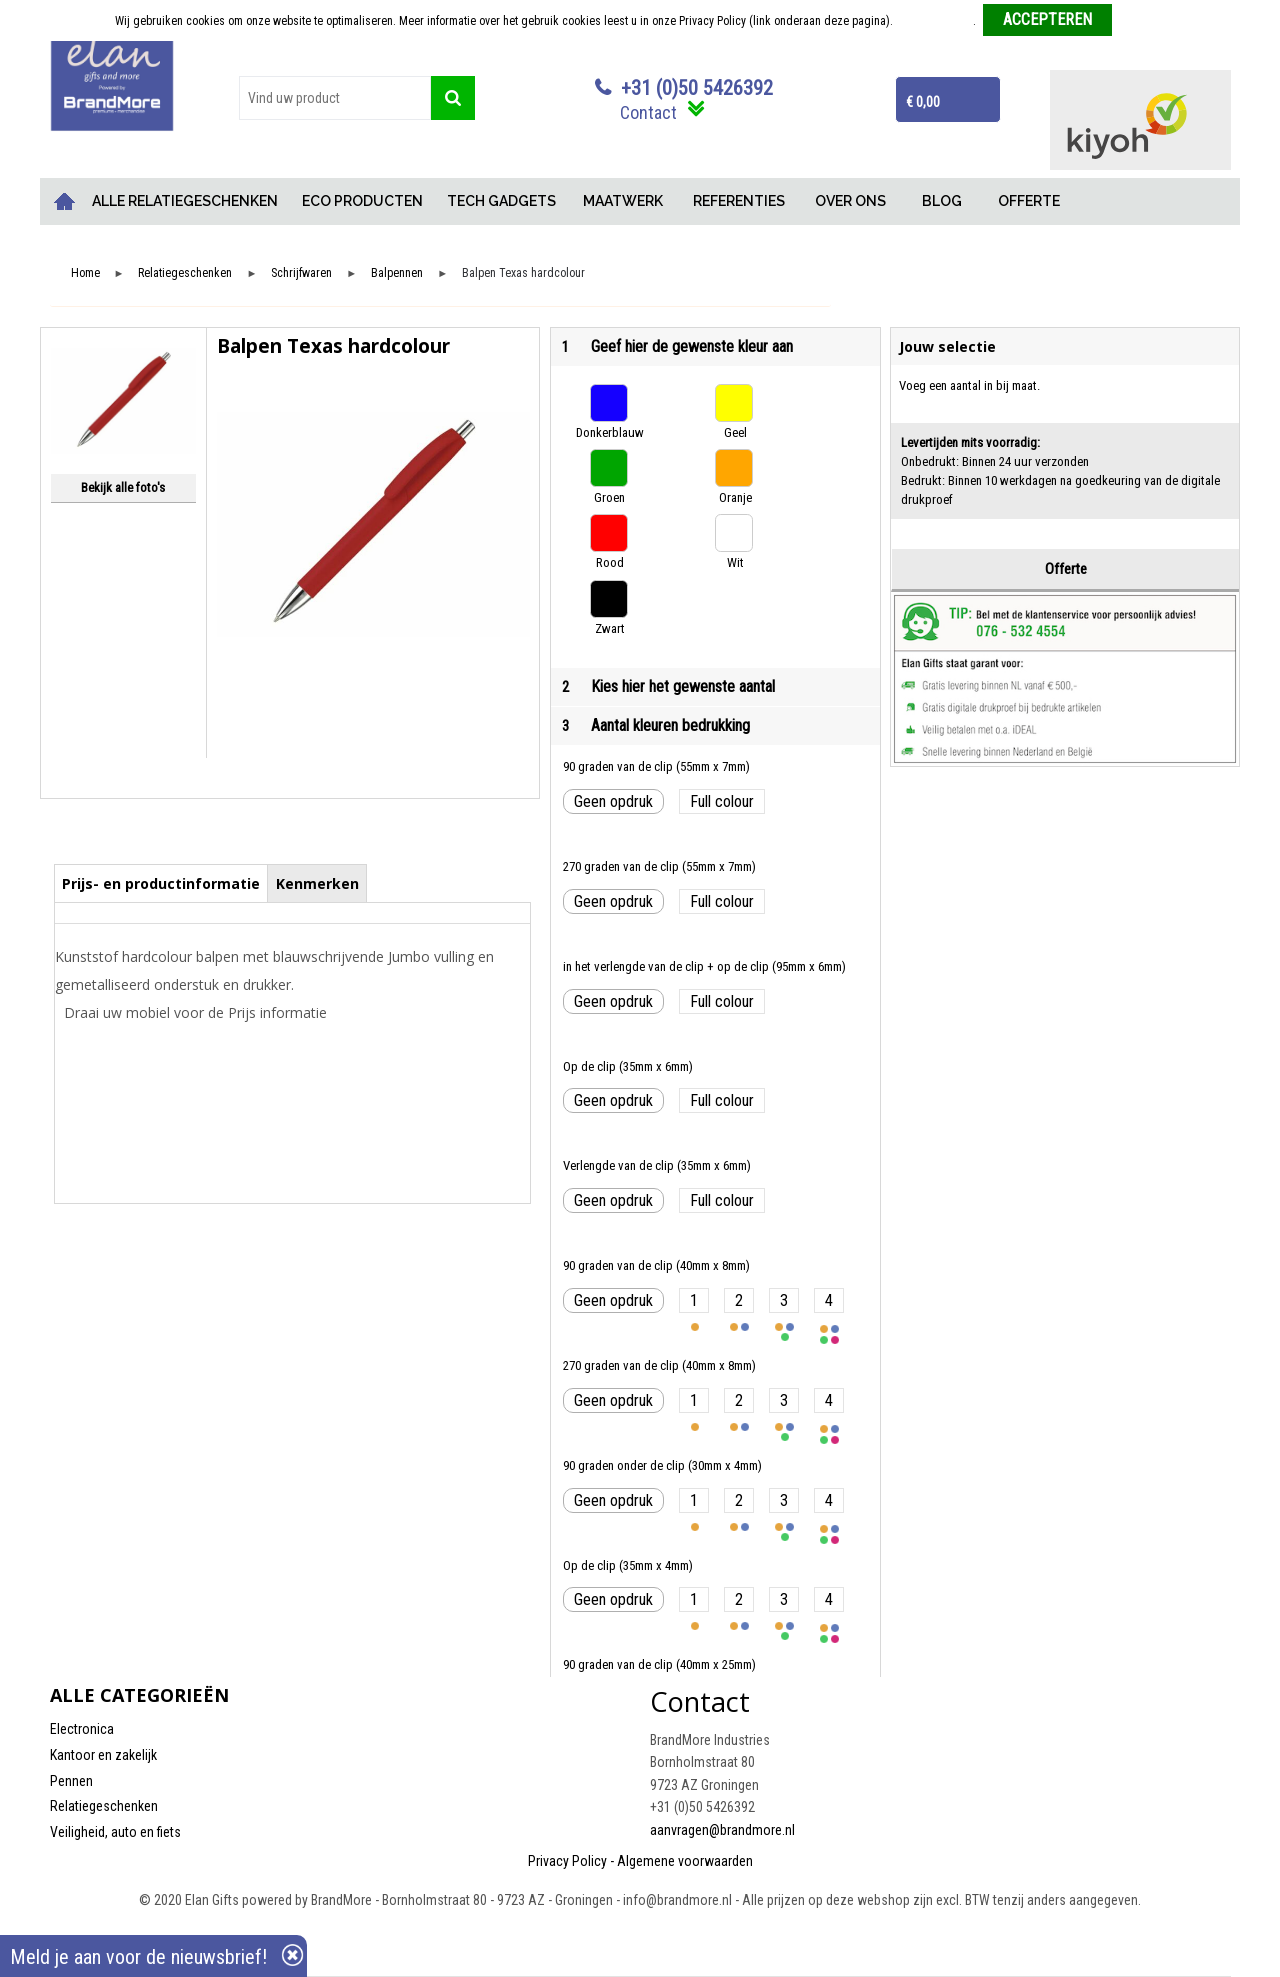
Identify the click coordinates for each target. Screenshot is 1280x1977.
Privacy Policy (567, 1861)
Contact (648, 112)
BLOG (942, 201)
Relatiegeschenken (185, 273)
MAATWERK (623, 201)
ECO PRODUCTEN (362, 201)
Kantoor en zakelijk (103, 1755)
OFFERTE (1029, 201)
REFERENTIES (739, 201)
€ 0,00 (923, 102)
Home (65, 201)
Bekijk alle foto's (123, 487)
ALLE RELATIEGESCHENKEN (185, 201)
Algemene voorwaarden (685, 1861)
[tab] (161, 883)
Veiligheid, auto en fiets (115, 1832)
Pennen (71, 1781)
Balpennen (397, 273)
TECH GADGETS (501, 201)
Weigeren (1142, 21)
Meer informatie (934, 21)
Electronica (82, 1729)
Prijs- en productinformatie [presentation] (161, 883)
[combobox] (335, 98)
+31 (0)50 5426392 (697, 88)
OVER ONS (850, 201)
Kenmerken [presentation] (317, 883)
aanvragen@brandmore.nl (722, 1830)
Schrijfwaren (301, 273)
